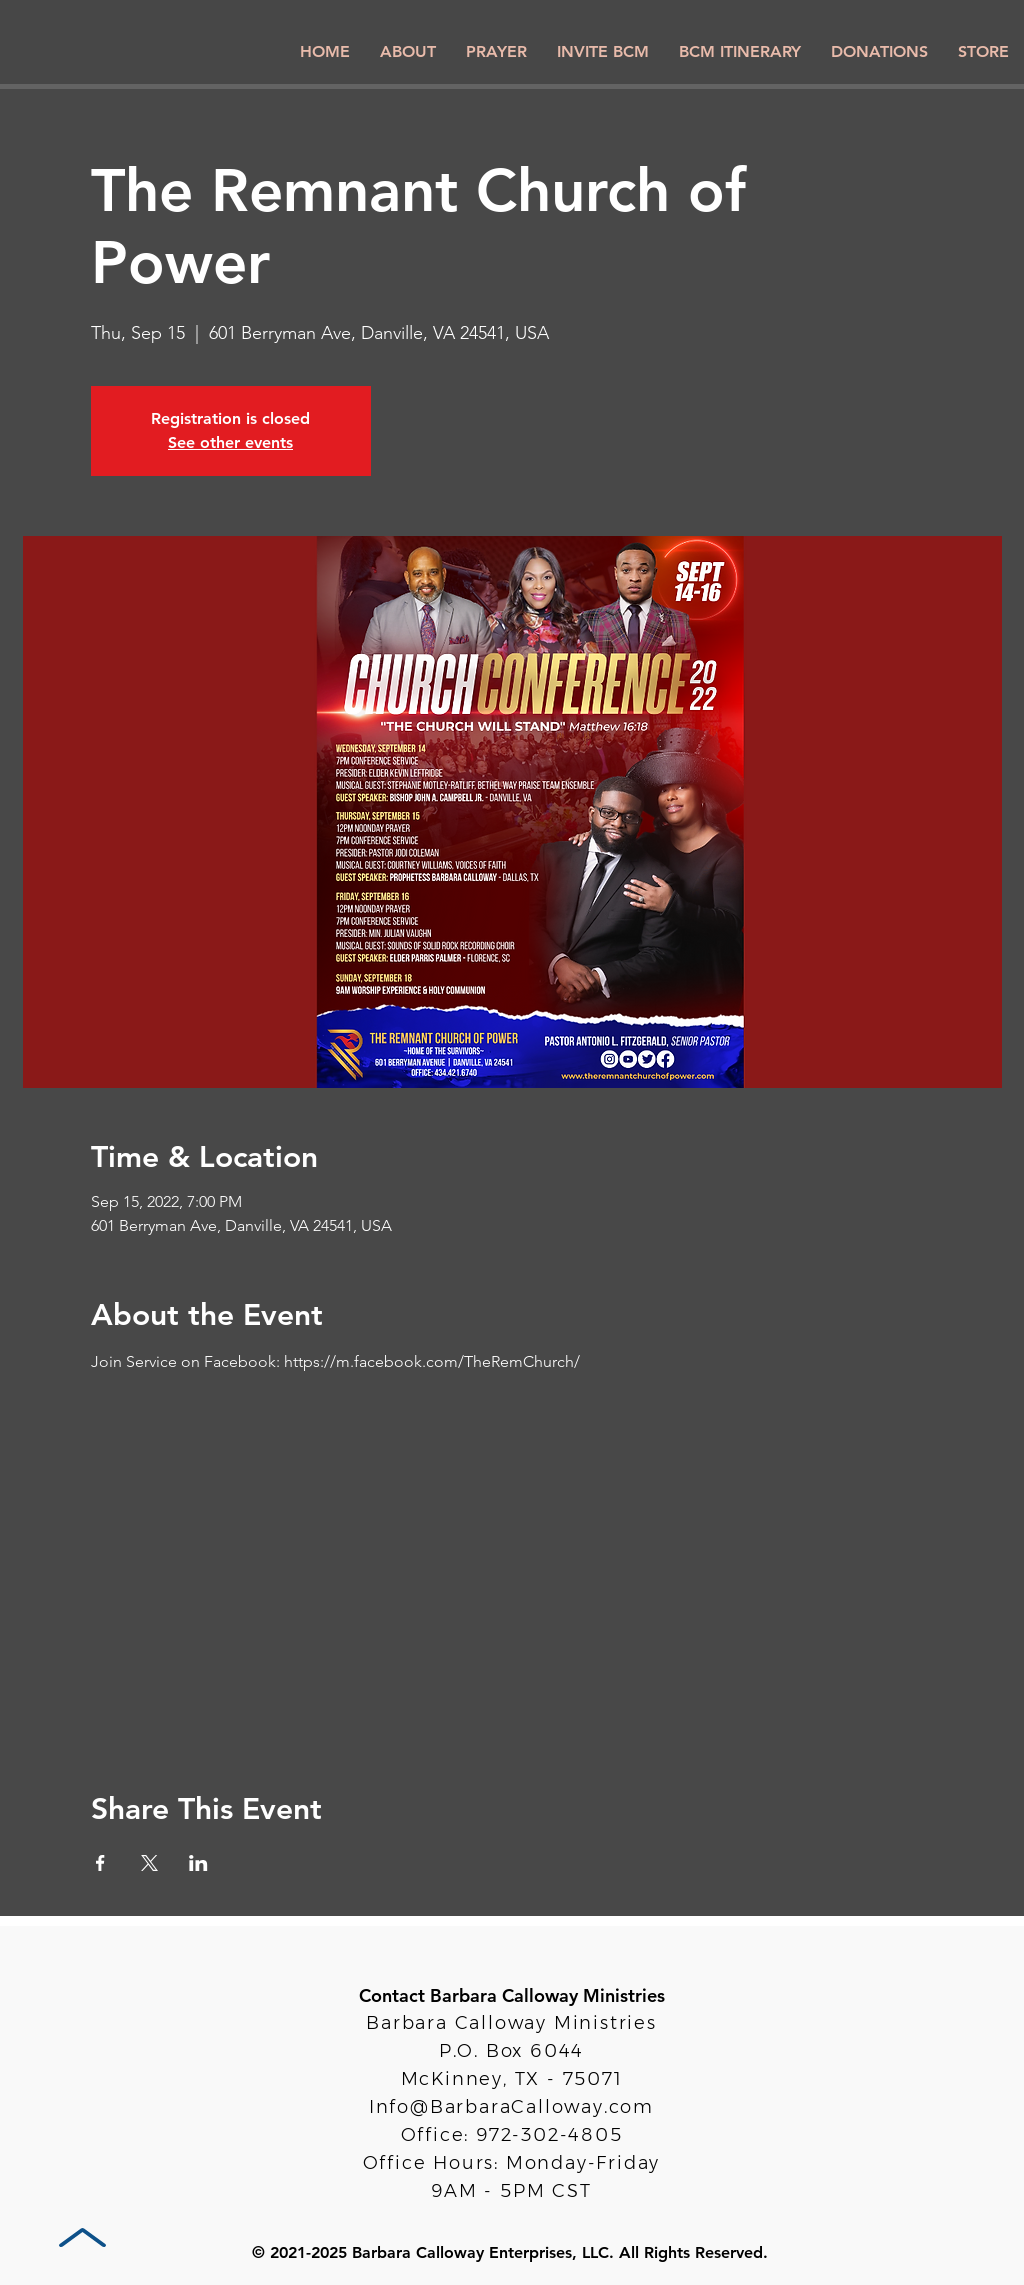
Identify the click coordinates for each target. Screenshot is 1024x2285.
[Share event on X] (149, 1863)
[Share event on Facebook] (100, 1863)
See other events (230, 442)
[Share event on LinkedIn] (198, 1863)
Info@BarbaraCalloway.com (511, 2107)
